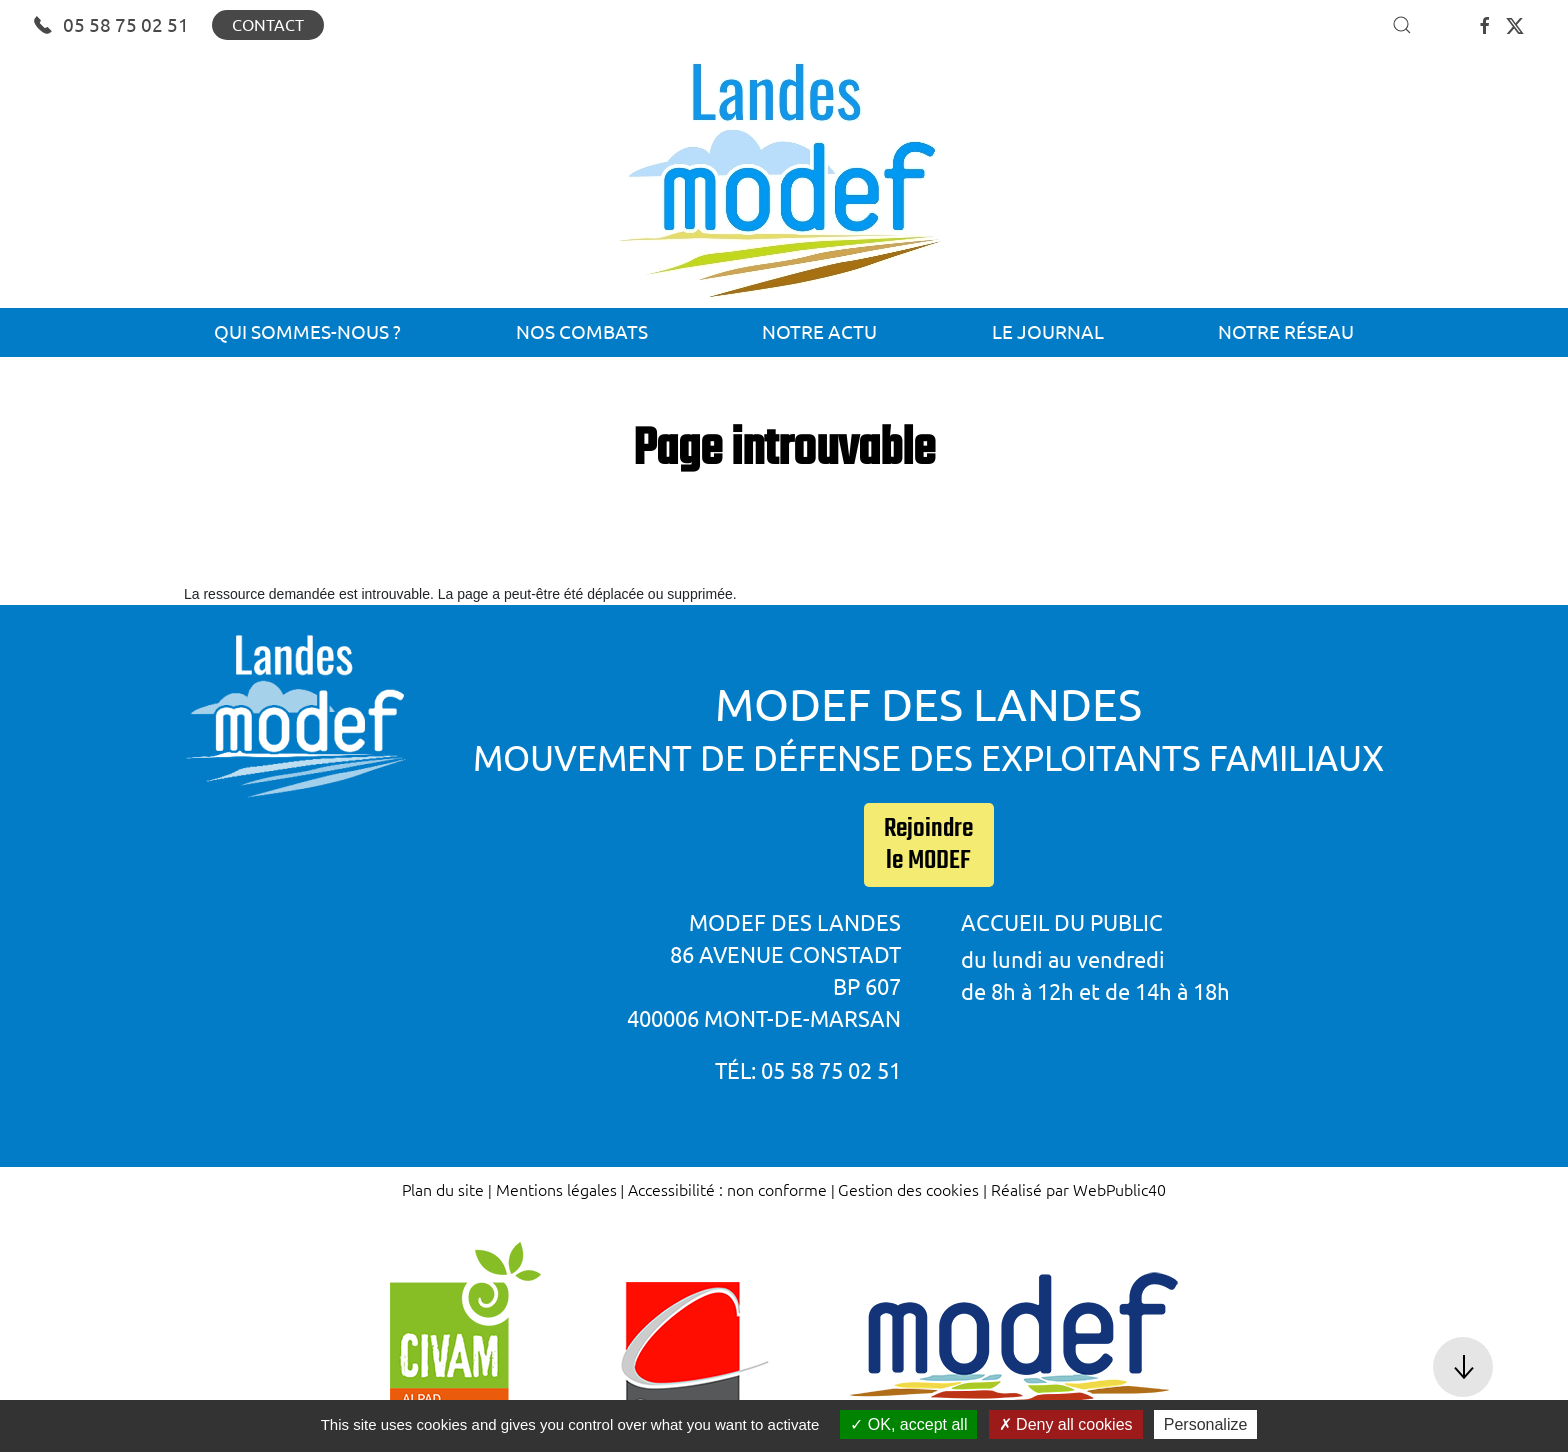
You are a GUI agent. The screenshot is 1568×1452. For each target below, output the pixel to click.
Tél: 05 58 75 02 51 (808, 1070)
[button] (1402, 25)
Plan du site (443, 1189)
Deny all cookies (1066, 1424)
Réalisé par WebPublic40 (1078, 1189)
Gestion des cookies (908, 1189)
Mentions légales (556, 1189)
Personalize (1206, 1424)
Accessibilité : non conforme (727, 1189)
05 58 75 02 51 (111, 25)
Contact (268, 25)
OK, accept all (908, 1424)
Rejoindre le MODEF (928, 845)
